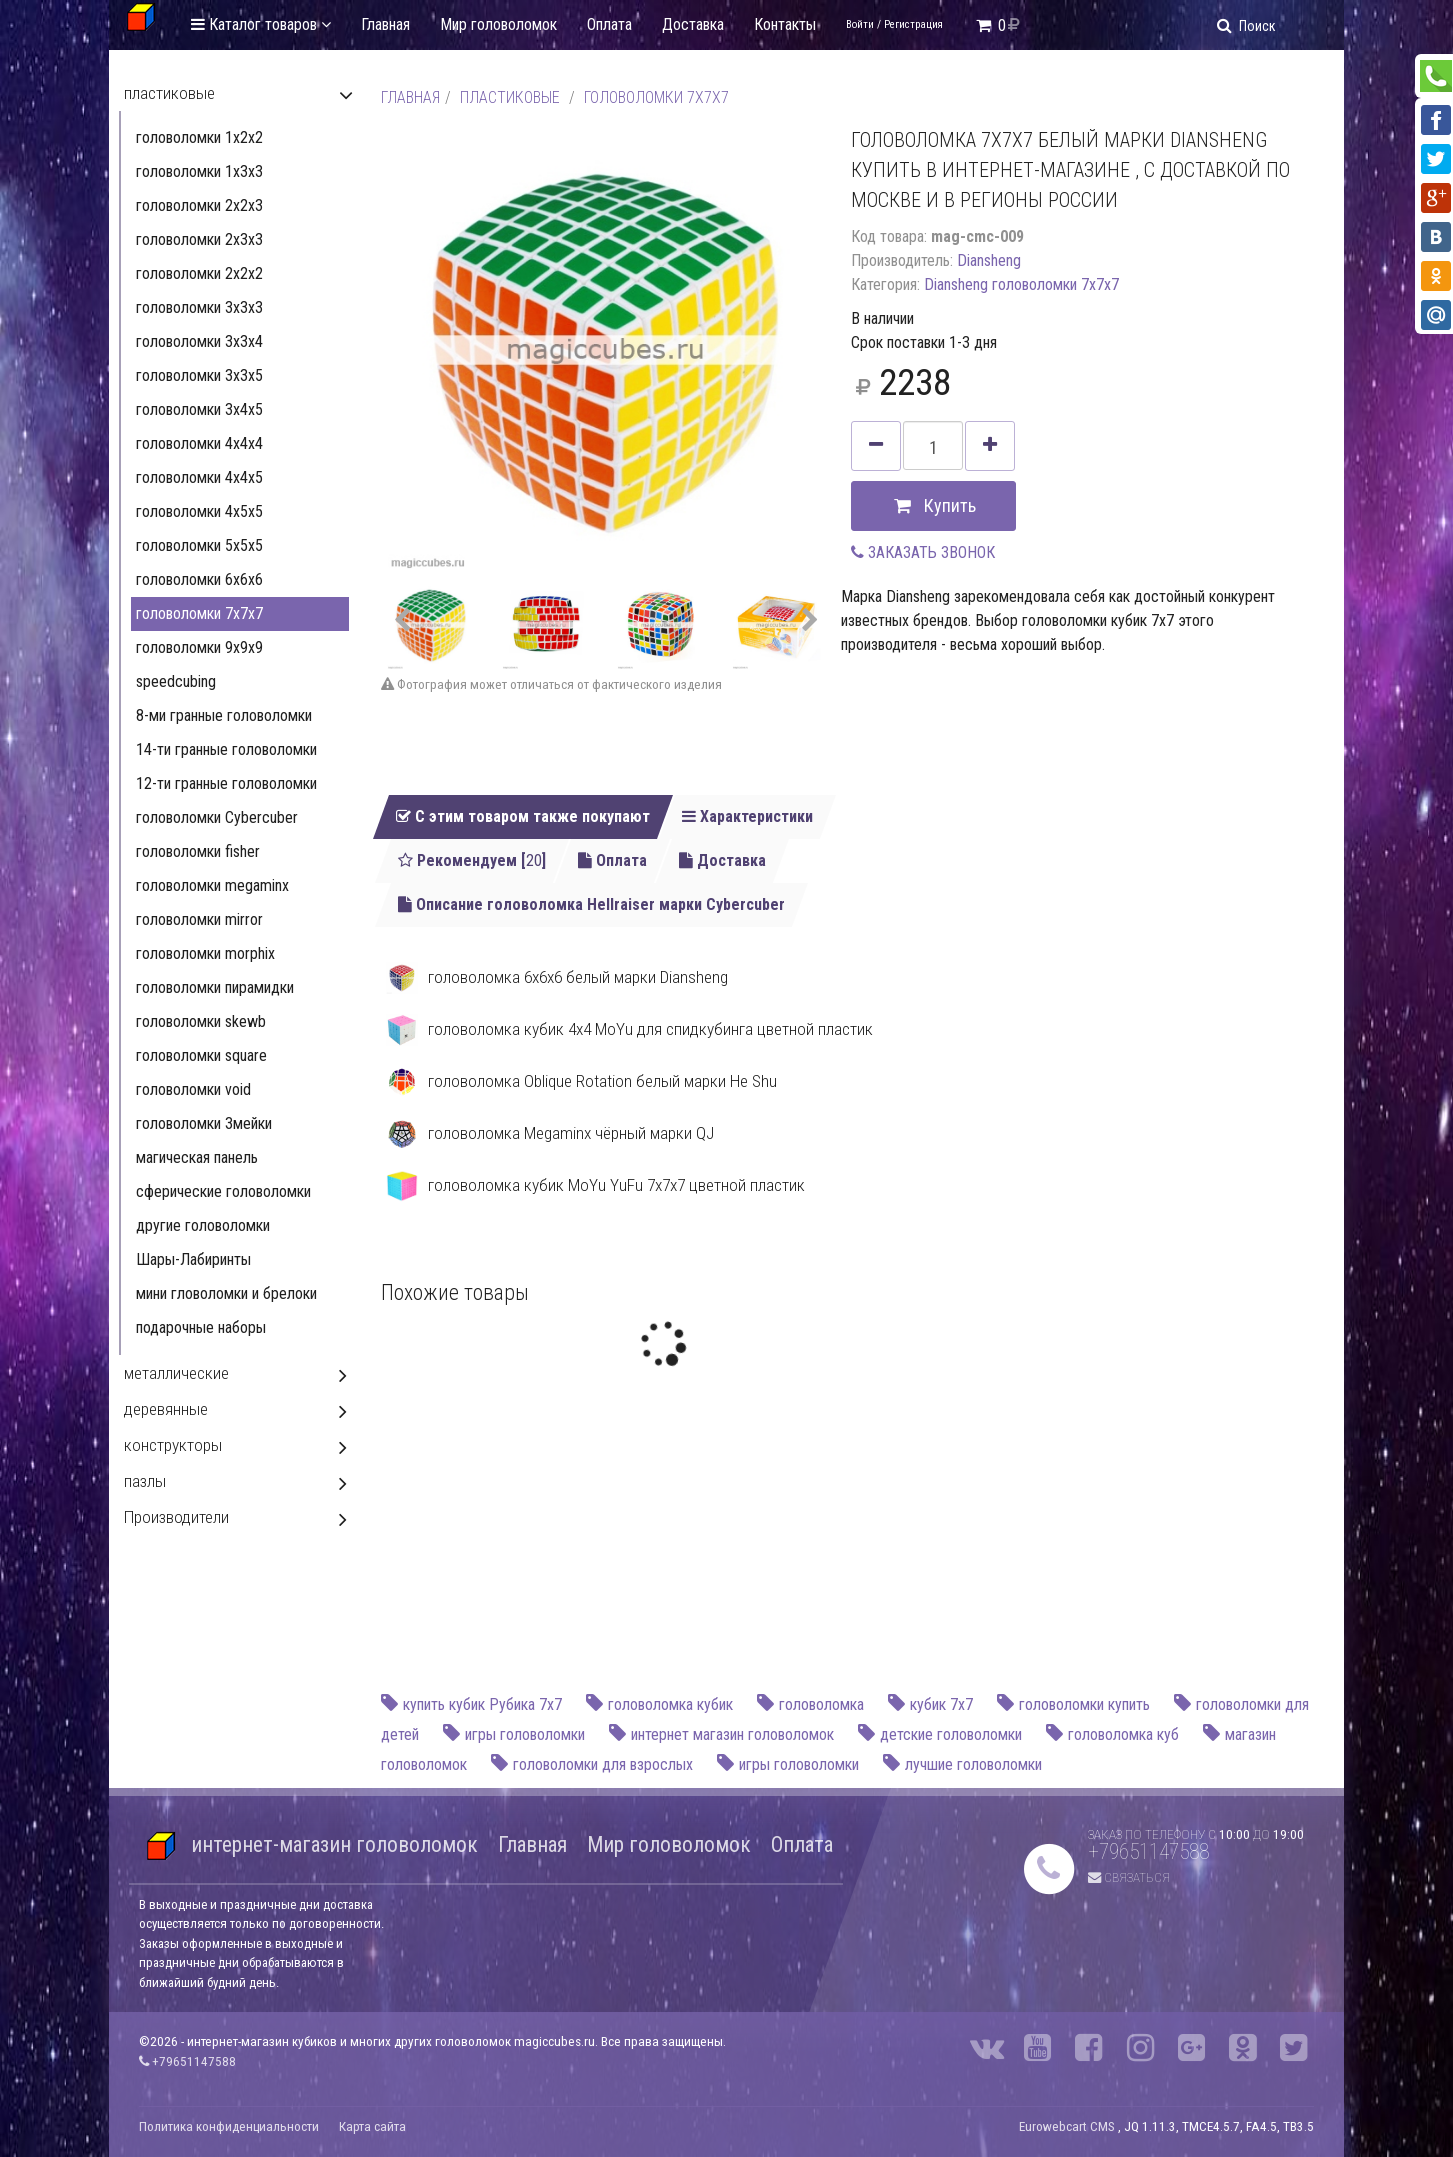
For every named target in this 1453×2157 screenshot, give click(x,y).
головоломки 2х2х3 (199, 205)
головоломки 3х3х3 (199, 307)
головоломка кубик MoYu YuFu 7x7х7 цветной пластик (595, 1186)
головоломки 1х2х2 (199, 137)
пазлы (145, 1481)
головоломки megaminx (212, 885)
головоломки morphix (205, 953)
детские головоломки (951, 1734)
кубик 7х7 (941, 1704)
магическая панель (197, 1157)
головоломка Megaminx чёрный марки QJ (550, 1134)
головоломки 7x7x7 (656, 97)
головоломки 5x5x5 (199, 545)
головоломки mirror (199, 919)
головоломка (821, 1704)
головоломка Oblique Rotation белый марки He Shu (581, 1082)
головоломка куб (1123, 1734)
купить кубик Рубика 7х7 (482, 1704)
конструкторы (173, 1445)
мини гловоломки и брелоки (226, 1293)
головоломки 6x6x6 (199, 579)
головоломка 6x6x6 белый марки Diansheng (557, 978)
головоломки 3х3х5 (199, 375)
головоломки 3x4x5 (199, 409)
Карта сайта (372, 2126)
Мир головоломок (498, 24)
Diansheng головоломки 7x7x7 (1021, 284)
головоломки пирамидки (215, 987)
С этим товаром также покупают (523, 816)
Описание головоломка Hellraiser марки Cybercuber (591, 904)
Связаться (1129, 1877)
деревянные (166, 1409)
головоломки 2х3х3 (199, 239)
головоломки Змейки (204, 1123)
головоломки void (193, 1089)
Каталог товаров (261, 24)
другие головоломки (203, 1225)
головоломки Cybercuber (217, 817)
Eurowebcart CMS (1067, 2126)
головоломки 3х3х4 (199, 341)
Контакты (785, 24)
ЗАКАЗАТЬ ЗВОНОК (923, 552)
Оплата (609, 24)
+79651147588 (1148, 1851)
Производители (176, 1517)
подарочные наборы (201, 1327)
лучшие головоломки (973, 1764)
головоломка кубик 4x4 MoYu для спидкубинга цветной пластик (629, 1030)
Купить (933, 506)
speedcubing (176, 681)
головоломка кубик (670, 1704)
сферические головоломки (223, 1191)
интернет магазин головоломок (732, 1734)
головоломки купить (1084, 1704)
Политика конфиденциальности (229, 2126)
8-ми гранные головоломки (224, 715)
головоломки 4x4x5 (199, 477)
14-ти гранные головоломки (226, 749)
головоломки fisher (198, 851)
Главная (385, 24)
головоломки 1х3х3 (199, 171)
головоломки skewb (201, 1021)
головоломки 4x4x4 (199, 443)
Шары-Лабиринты (193, 1259)
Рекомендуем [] (472, 860)
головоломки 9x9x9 (199, 647)
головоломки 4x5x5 (199, 511)
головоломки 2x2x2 (199, 273)
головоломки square (201, 1055)
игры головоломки (525, 1734)
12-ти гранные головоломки (226, 783)
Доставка (693, 24)
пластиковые (510, 97)
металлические (176, 1373)
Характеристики (747, 816)
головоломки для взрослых (603, 1764)
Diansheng (989, 260)
